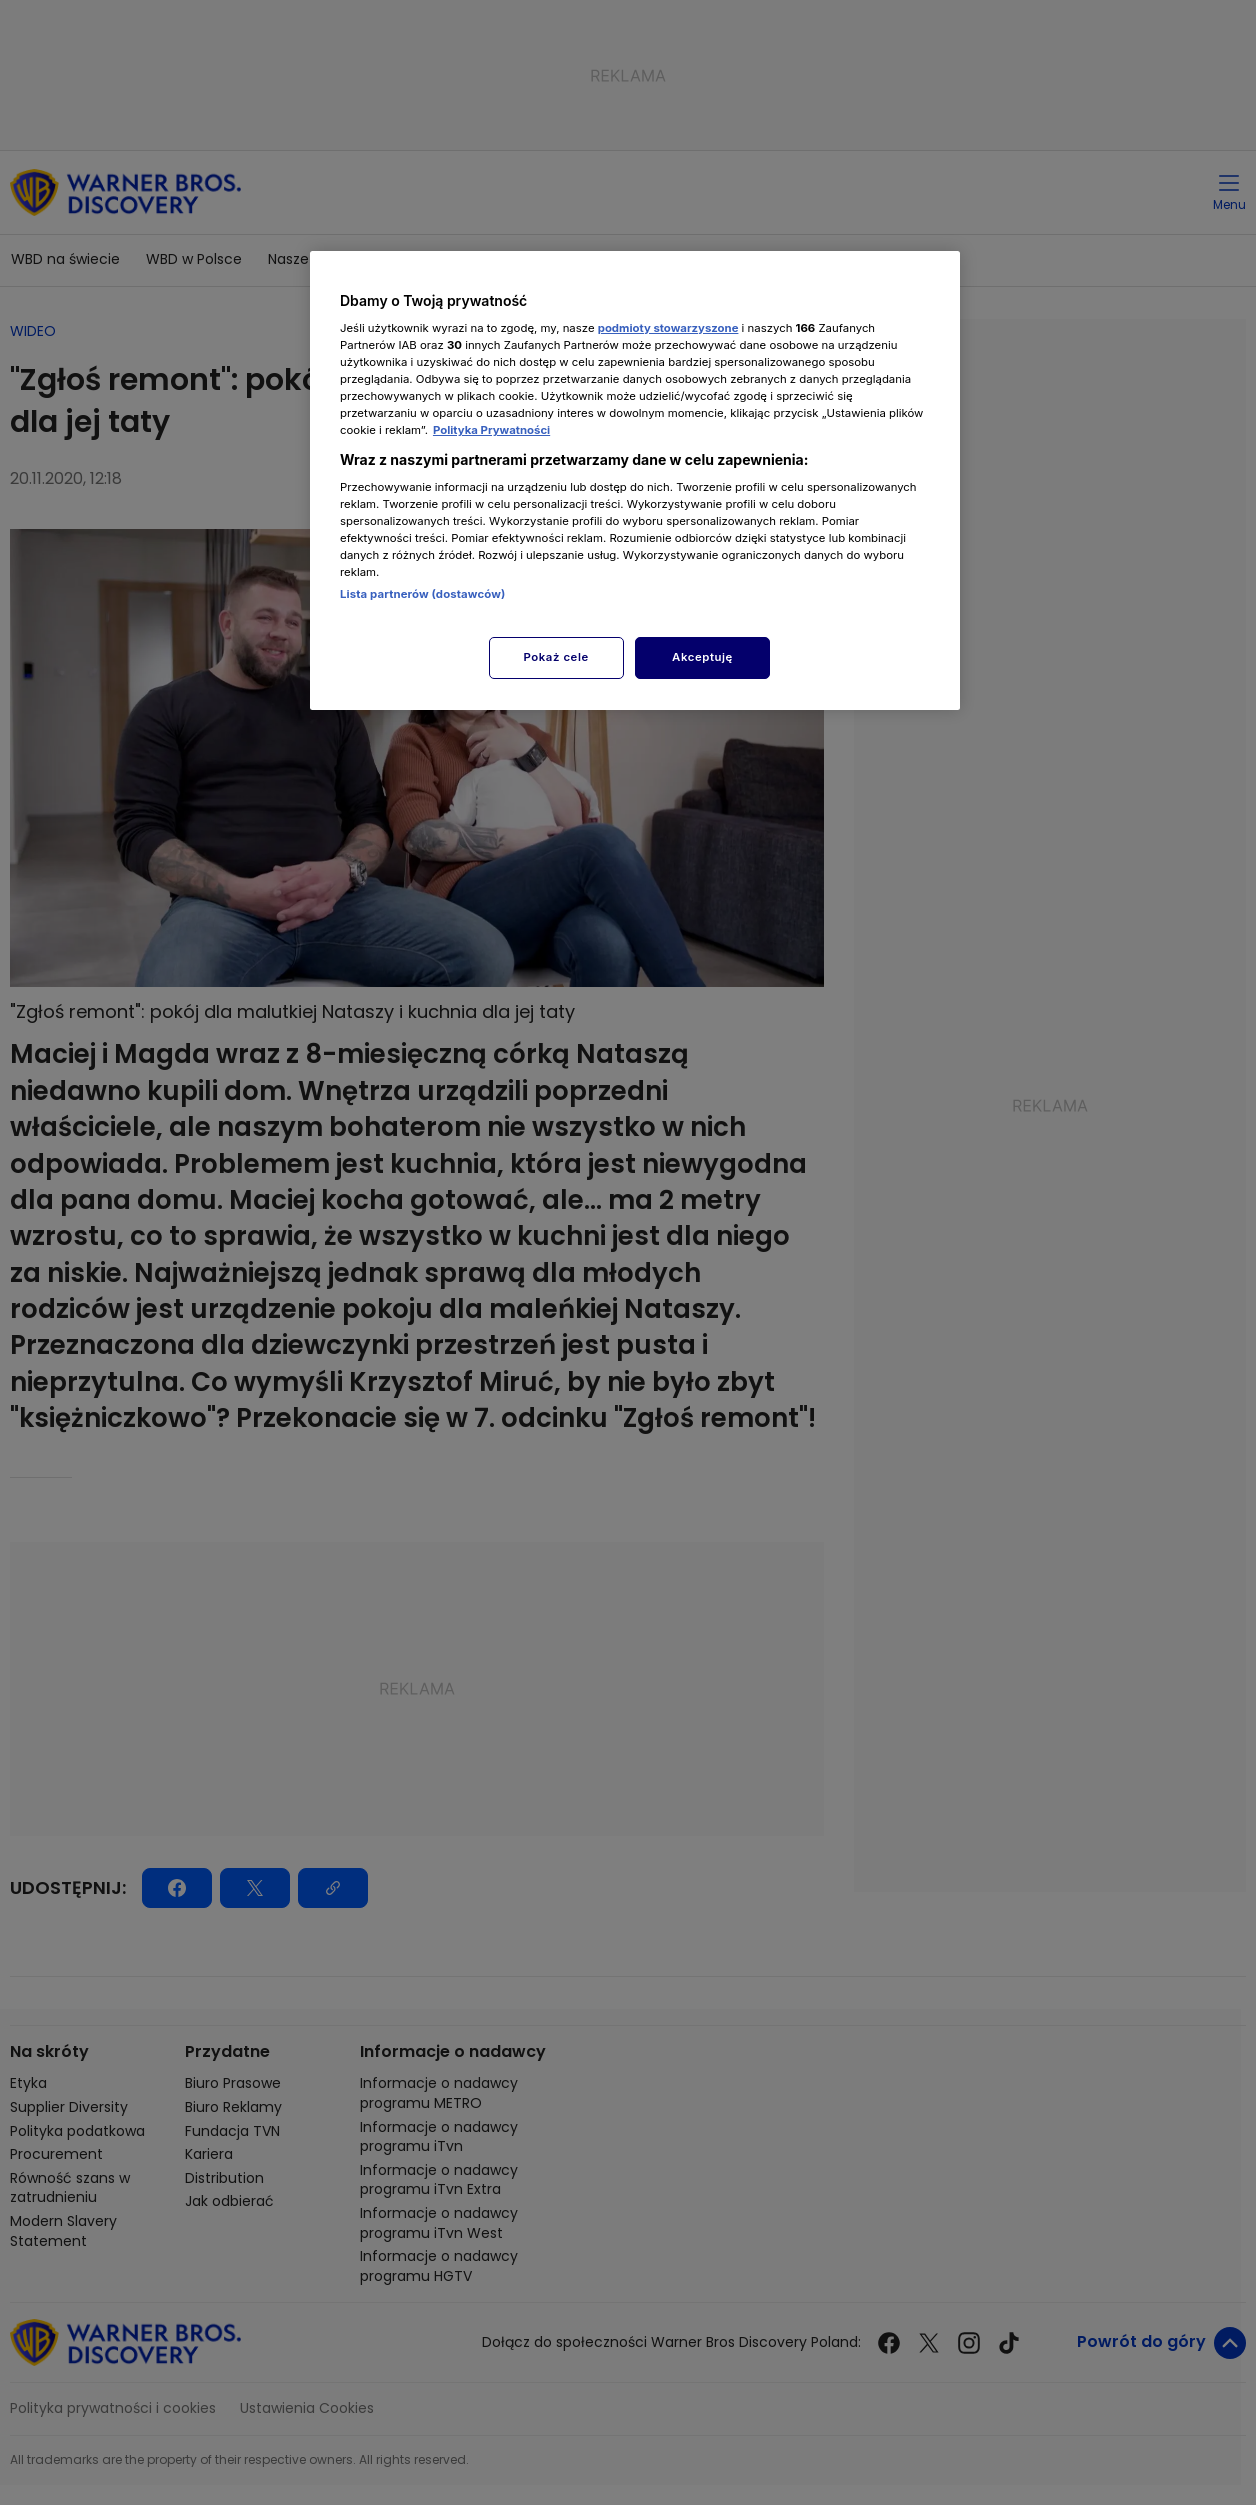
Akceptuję (702, 657)
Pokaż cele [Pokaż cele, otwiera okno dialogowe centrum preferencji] (556, 657)
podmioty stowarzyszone (668, 328)
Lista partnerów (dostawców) (422, 594)
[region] (635, 480)
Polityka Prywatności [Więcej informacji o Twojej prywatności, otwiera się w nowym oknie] (491, 430)
